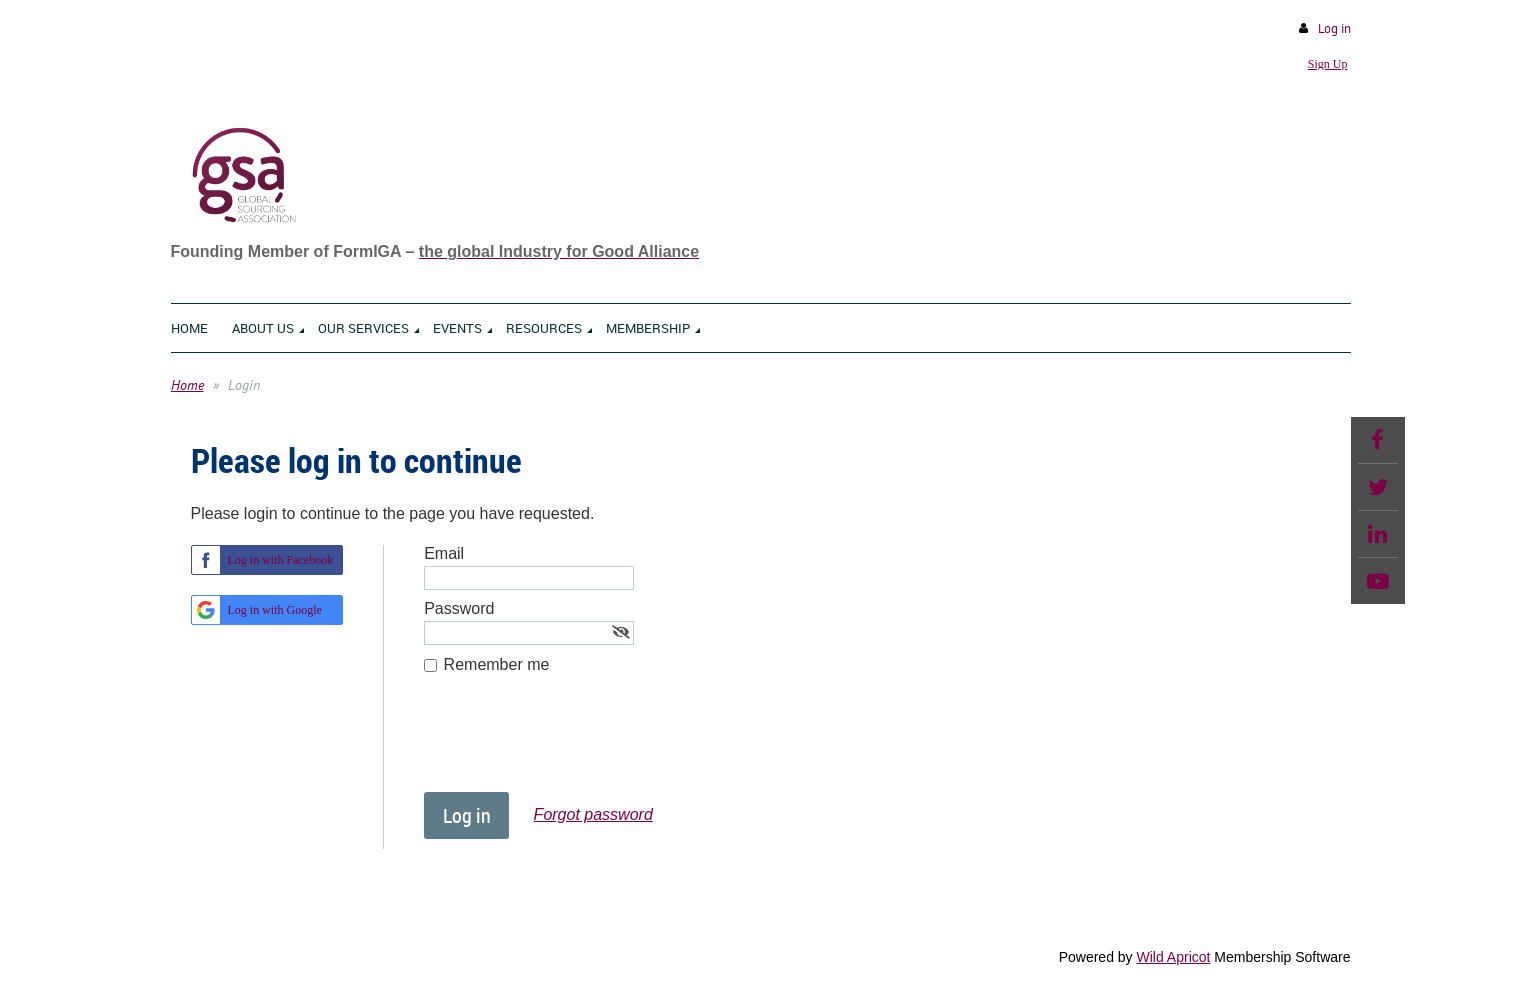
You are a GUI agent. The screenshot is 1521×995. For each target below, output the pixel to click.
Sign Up (1328, 64)
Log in (1334, 28)
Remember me (497, 664)
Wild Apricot (1174, 957)
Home (187, 385)
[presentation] (576, 743)
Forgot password (593, 814)
